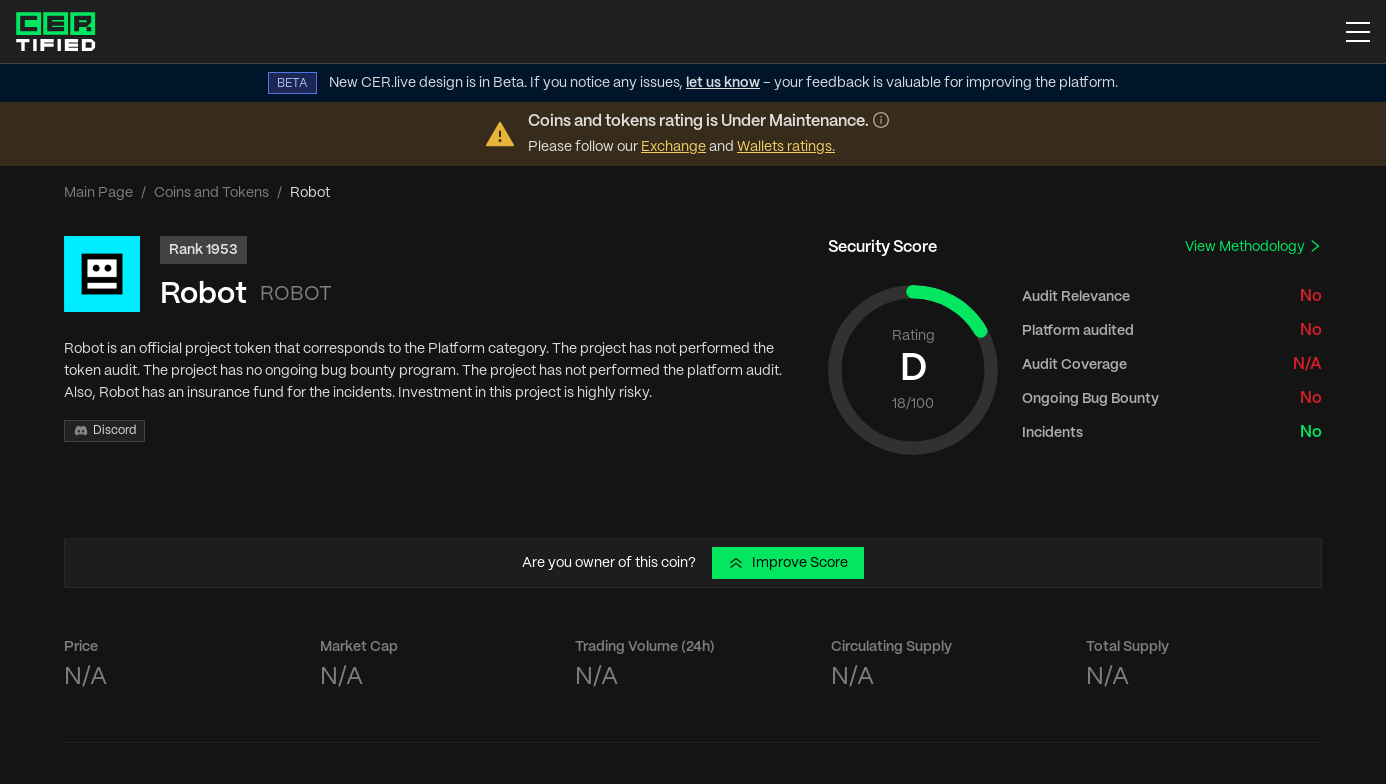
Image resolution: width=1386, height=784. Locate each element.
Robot (203, 294)
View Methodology (1253, 246)
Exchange (673, 147)
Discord (104, 431)
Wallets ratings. (786, 147)
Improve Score (788, 563)
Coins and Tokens (211, 193)
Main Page (98, 193)
